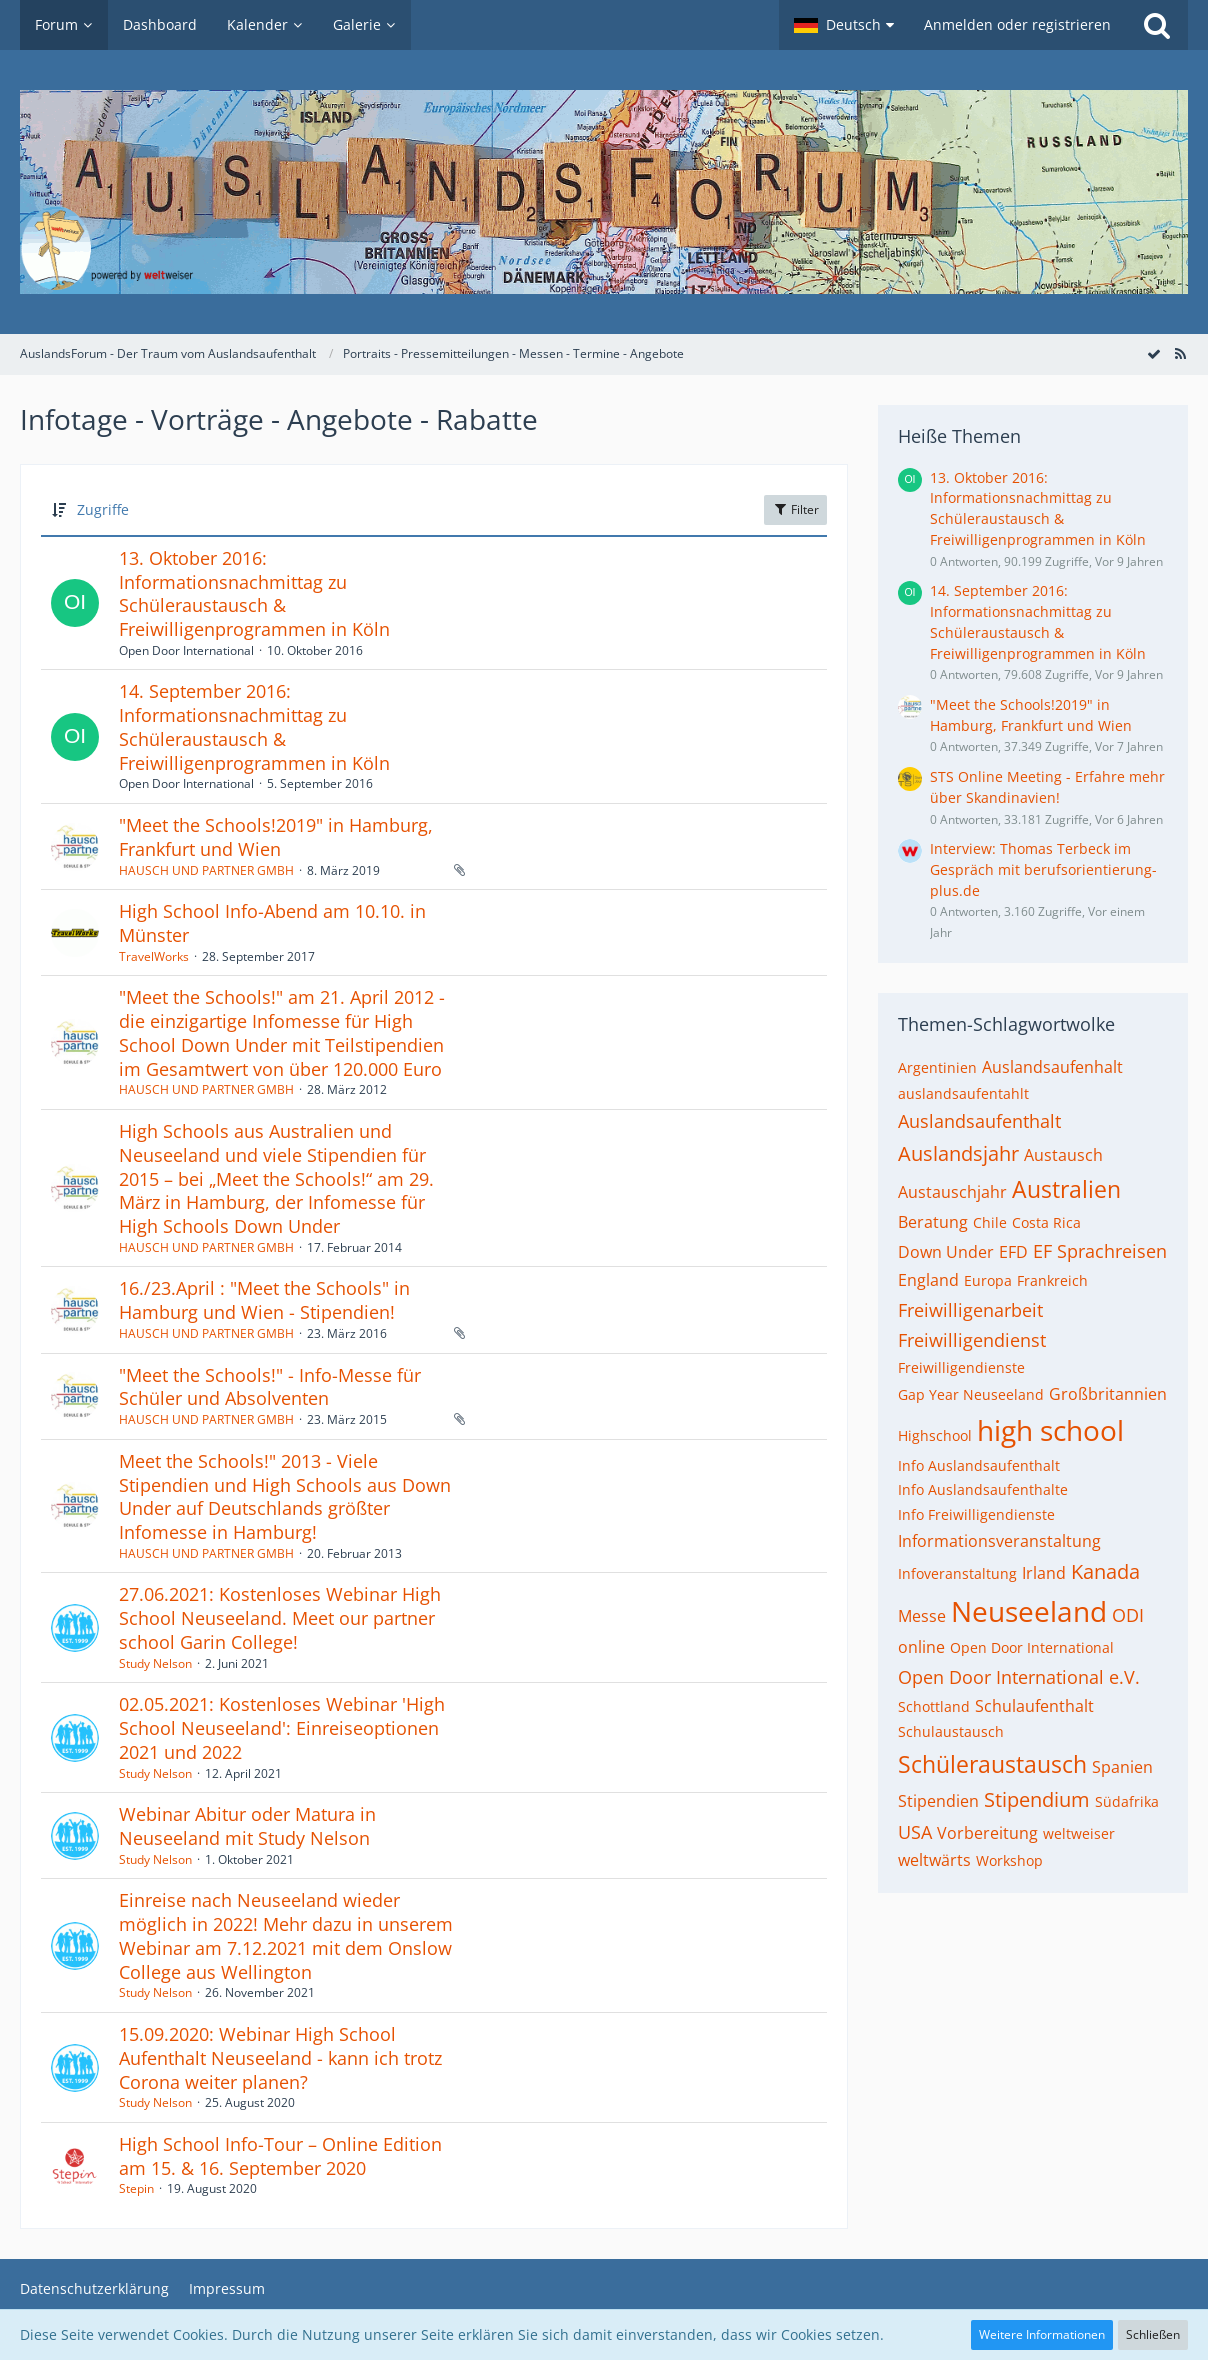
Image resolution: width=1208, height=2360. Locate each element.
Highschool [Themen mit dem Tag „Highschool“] (935, 1435)
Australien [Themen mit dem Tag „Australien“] (1066, 1189)
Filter (795, 509)
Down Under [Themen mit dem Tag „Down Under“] (946, 1252)
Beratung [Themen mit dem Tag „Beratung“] (933, 1222)
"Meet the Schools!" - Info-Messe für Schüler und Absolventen (270, 1387)
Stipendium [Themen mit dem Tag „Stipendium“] (1037, 1799)
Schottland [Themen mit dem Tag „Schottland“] (934, 1706)
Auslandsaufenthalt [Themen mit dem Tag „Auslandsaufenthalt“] (979, 1121)
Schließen (1153, 2334)
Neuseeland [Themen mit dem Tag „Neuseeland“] (1029, 1611)
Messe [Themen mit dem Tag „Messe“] (922, 1616)
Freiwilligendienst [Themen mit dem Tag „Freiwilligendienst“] (972, 1340)
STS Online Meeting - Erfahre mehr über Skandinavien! (1047, 787)
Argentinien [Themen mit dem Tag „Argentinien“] (937, 1067)
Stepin (136, 2188)
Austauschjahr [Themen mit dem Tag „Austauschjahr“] (952, 1192)
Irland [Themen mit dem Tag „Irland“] (1044, 1573)
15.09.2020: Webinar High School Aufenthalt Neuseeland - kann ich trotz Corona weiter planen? (280, 2057)
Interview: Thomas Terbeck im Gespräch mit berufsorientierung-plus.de (1043, 869)
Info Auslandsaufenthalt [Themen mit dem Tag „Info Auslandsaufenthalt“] (979, 1465)
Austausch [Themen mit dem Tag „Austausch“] (1063, 1155)
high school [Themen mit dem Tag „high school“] (1050, 1430)
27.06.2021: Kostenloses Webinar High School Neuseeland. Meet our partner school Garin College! (280, 1617)
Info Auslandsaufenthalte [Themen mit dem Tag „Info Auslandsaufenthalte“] (983, 1489)
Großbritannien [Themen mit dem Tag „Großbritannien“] (1108, 1394)
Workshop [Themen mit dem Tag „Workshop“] (1009, 1860)
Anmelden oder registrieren (1017, 24)
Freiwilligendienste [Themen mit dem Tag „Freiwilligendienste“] (961, 1367)
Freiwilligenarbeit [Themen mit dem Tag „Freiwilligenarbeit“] (970, 1310)
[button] (844, 25)
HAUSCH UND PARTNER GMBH (206, 870)
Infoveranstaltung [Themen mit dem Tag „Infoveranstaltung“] (957, 1573)
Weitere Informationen (1042, 2334)
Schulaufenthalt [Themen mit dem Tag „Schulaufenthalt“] (1034, 1706)
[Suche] (1157, 25)
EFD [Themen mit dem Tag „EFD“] (1013, 1252)
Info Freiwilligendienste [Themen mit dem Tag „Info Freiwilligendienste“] (976, 1514)
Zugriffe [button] (103, 509)
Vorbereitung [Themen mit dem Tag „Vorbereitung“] (987, 1833)
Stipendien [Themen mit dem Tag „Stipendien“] (938, 1801)
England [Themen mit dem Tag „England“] (928, 1280)
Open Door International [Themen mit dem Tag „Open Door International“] (1032, 1647)
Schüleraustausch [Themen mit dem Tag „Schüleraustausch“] (992, 1764)
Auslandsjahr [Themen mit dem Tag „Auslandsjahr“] (958, 1153)
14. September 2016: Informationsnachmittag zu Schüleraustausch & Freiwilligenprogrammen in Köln (254, 726)
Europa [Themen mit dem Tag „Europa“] (988, 1280)
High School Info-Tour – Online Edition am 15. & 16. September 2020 (280, 2156)
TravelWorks (154, 956)
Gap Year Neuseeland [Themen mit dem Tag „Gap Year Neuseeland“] (971, 1394)
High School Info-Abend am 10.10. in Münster (272, 923)
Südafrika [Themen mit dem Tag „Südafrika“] (1127, 1801)
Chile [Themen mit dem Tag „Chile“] (990, 1222)
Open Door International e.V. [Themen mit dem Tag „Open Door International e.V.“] (1019, 1677)
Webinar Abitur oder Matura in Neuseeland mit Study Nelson (247, 1826)
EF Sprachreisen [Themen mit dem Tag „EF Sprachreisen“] (1100, 1251)
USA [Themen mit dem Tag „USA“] (915, 1832)
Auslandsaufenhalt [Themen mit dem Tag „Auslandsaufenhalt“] (1052, 1067)
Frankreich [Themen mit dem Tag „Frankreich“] (1052, 1280)
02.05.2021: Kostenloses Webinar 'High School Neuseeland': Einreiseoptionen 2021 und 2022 (282, 1727)
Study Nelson (155, 1663)
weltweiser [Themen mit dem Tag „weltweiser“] (1079, 1833)
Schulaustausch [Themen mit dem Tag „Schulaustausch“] (951, 1731)
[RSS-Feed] (1180, 353)
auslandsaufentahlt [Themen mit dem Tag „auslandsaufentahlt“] (963, 1093)
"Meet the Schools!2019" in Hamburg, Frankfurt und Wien (276, 837)
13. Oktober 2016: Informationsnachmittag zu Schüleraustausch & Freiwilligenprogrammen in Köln (254, 593)
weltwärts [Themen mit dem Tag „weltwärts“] (934, 1860)
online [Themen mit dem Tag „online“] (921, 1647)
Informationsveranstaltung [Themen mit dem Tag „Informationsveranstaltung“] (999, 1541)
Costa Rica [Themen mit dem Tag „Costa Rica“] (1046, 1222)
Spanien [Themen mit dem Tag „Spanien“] (1122, 1767)
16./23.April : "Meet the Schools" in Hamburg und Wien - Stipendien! (264, 1300)
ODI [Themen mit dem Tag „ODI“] (1128, 1615)
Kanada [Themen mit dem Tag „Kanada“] (1105, 1571)
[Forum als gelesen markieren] (1154, 353)
